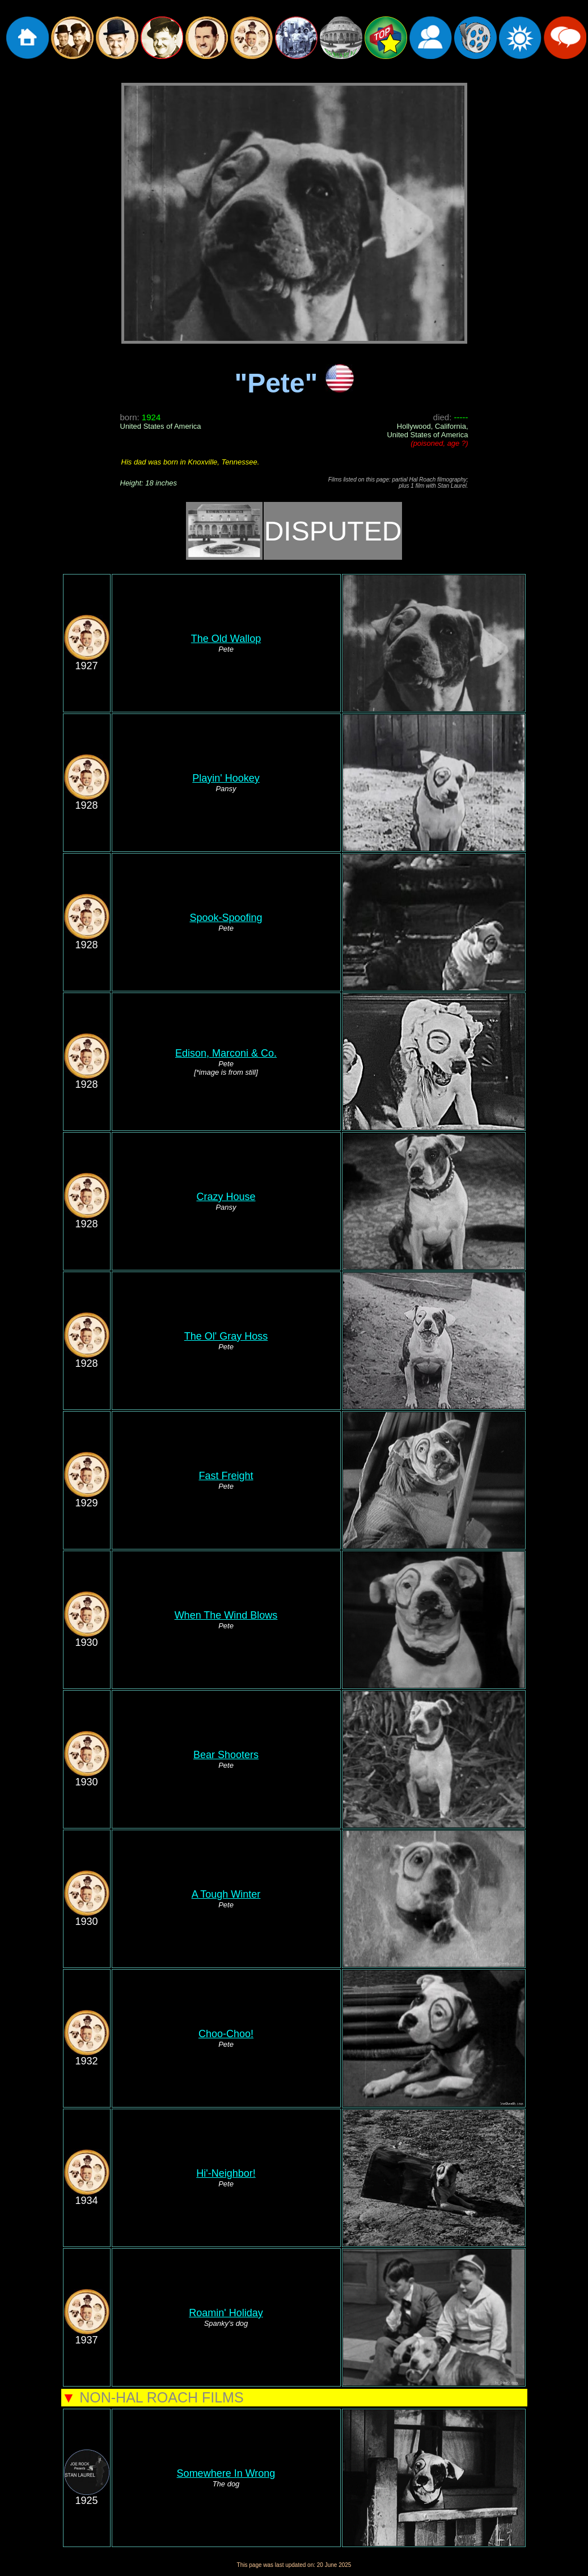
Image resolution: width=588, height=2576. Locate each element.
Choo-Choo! (225, 2033)
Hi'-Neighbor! (225, 2173)
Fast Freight (225, 1475)
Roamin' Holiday (226, 2313)
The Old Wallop (226, 638)
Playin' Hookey (226, 778)
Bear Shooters (226, 1754)
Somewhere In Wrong (226, 2473)
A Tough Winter (226, 1894)
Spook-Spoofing (225, 917)
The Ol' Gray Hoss (226, 1336)
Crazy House (225, 1196)
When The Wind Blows (226, 1615)
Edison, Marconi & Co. (226, 1053)
